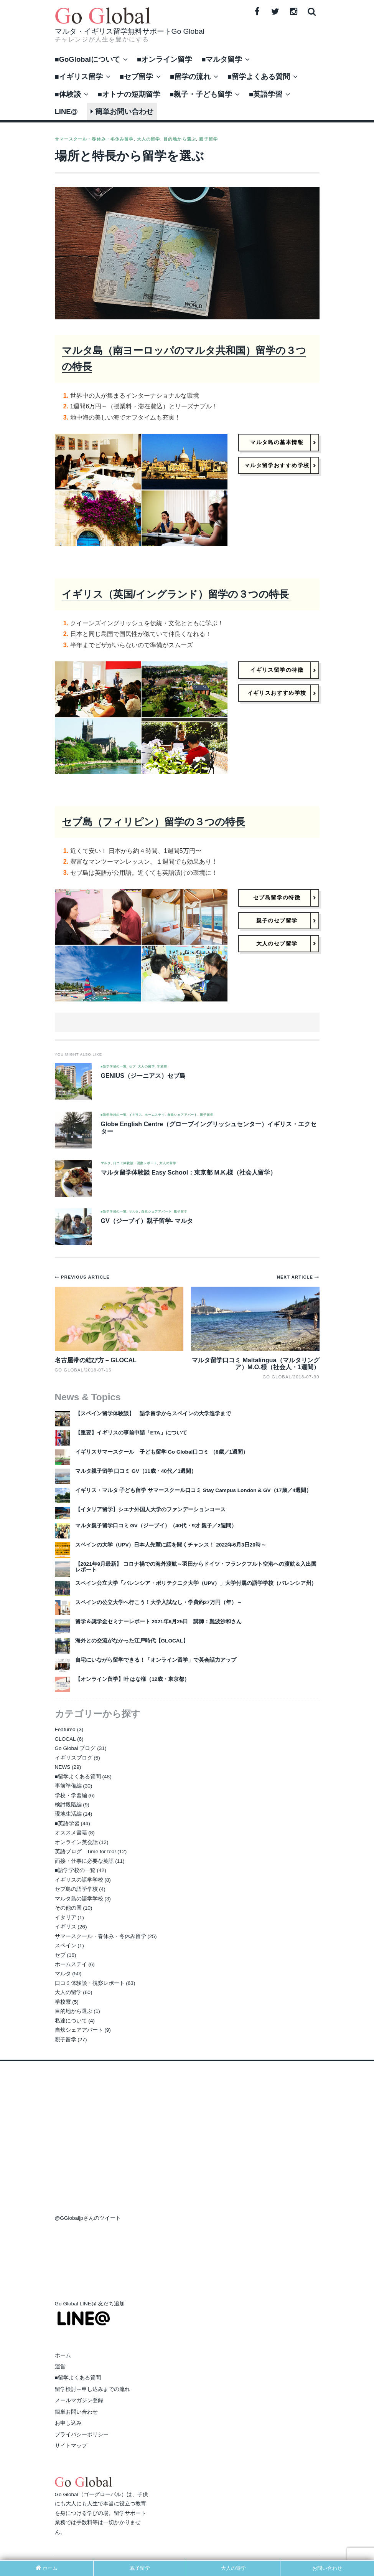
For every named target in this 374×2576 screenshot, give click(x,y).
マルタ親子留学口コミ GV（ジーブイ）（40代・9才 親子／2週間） (156, 1525)
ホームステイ (155, 1115)
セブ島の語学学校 (76, 1889)
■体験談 (68, 94)
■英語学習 (265, 94)
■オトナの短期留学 (129, 94)
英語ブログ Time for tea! (85, 1851)
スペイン (65, 1945)
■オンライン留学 (164, 59)
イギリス (135, 1115)
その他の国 (68, 1908)
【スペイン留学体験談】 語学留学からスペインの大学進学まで (153, 1413)
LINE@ (66, 111)
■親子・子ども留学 (201, 94)
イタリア (65, 1917)
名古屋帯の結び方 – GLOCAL (96, 1360)
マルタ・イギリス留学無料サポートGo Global (129, 31)
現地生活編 (68, 1814)
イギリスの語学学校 (79, 1880)
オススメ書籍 (71, 1833)
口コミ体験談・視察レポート (135, 1163)
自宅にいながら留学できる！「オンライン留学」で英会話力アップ (155, 1660)
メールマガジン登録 (79, 2400)
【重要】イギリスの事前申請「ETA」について (131, 1433)
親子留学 (208, 139)
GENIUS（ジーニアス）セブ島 (143, 1075)
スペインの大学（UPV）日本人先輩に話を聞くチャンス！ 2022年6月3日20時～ (170, 1545)
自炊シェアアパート (182, 1115)
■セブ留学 (136, 77)
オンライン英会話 (76, 1842)
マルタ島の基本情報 (276, 442)
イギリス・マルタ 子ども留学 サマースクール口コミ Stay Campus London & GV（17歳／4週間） (193, 1490)
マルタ (106, 1163)
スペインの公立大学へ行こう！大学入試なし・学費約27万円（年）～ (158, 1602)
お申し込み (68, 2423)
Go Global (276, 1377)
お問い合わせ (327, 2568)
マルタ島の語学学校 (79, 1899)
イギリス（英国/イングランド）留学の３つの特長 (175, 594)
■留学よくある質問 (258, 77)
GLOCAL (65, 1739)
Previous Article (85, 1277)
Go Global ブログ (75, 1748)
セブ (132, 1066)
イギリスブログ (73, 1758)
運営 (60, 2366)
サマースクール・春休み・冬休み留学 (94, 139)
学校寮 (162, 1066)
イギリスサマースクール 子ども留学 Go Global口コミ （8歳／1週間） (162, 1452)
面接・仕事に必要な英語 (84, 1861)
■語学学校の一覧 (114, 1066)
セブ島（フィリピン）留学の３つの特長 (153, 822)
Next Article (296, 1277)
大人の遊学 (233, 2568)
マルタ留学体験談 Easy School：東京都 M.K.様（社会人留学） (189, 1172)
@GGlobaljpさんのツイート (88, 2218)
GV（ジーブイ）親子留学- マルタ (147, 1221)
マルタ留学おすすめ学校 (277, 465)
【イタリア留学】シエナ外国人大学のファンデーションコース (150, 1509)
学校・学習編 (71, 1795)
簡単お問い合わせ (122, 111)
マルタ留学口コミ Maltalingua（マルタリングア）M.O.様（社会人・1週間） (255, 1363)
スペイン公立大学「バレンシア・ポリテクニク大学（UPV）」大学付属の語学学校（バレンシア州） (196, 1583)
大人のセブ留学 (277, 944)
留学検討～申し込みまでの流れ (92, 2389)
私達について (71, 2021)
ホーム (63, 2355)
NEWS (63, 1767)
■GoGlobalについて (87, 59)
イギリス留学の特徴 (276, 670)
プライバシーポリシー (82, 2434)
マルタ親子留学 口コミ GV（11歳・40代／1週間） (136, 1471)
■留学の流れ (190, 77)
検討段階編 (68, 1805)
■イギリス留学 (79, 77)
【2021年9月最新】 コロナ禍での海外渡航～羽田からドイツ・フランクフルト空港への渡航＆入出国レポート (196, 1567)
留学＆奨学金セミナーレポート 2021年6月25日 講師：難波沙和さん (158, 1621)
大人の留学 (148, 139)
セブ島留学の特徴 (277, 897)
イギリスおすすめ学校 (276, 693)
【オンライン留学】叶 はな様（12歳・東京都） (132, 1679)
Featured (65, 1729)
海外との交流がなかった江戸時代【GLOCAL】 (131, 1641)
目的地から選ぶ (179, 139)
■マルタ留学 (221, 59)
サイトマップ (71, 2446)
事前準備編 (68, 1786)
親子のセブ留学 (277, 920)
